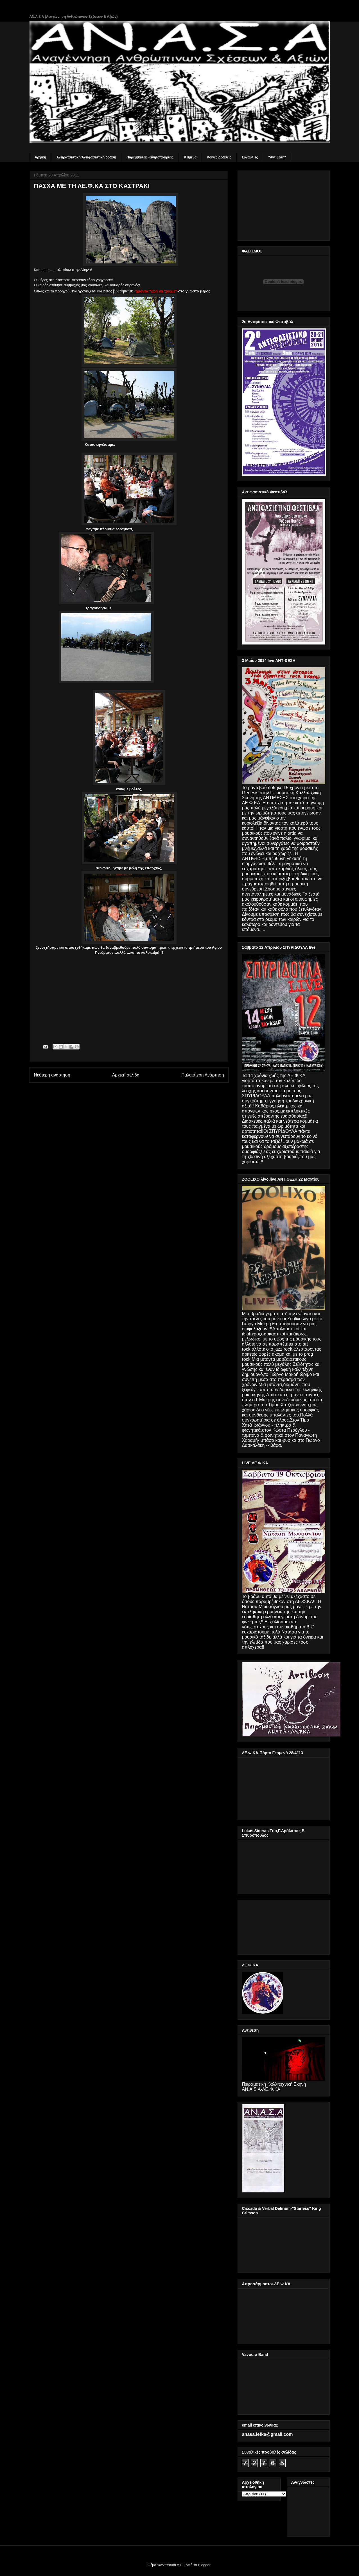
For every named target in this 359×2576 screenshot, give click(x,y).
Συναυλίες (250, 157)
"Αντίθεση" (277, 157)
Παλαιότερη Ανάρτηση (202, 1075)
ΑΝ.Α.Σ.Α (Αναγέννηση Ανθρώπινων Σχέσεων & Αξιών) (74, 17)
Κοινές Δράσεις (219, 157)
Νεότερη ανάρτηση (52, 1075)
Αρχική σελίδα (125, 1075)
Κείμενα (190, 157)
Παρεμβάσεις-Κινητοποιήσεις (150, 157)
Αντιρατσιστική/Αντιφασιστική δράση (86, 157)
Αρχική (40, 157)
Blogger (204, 2565)
